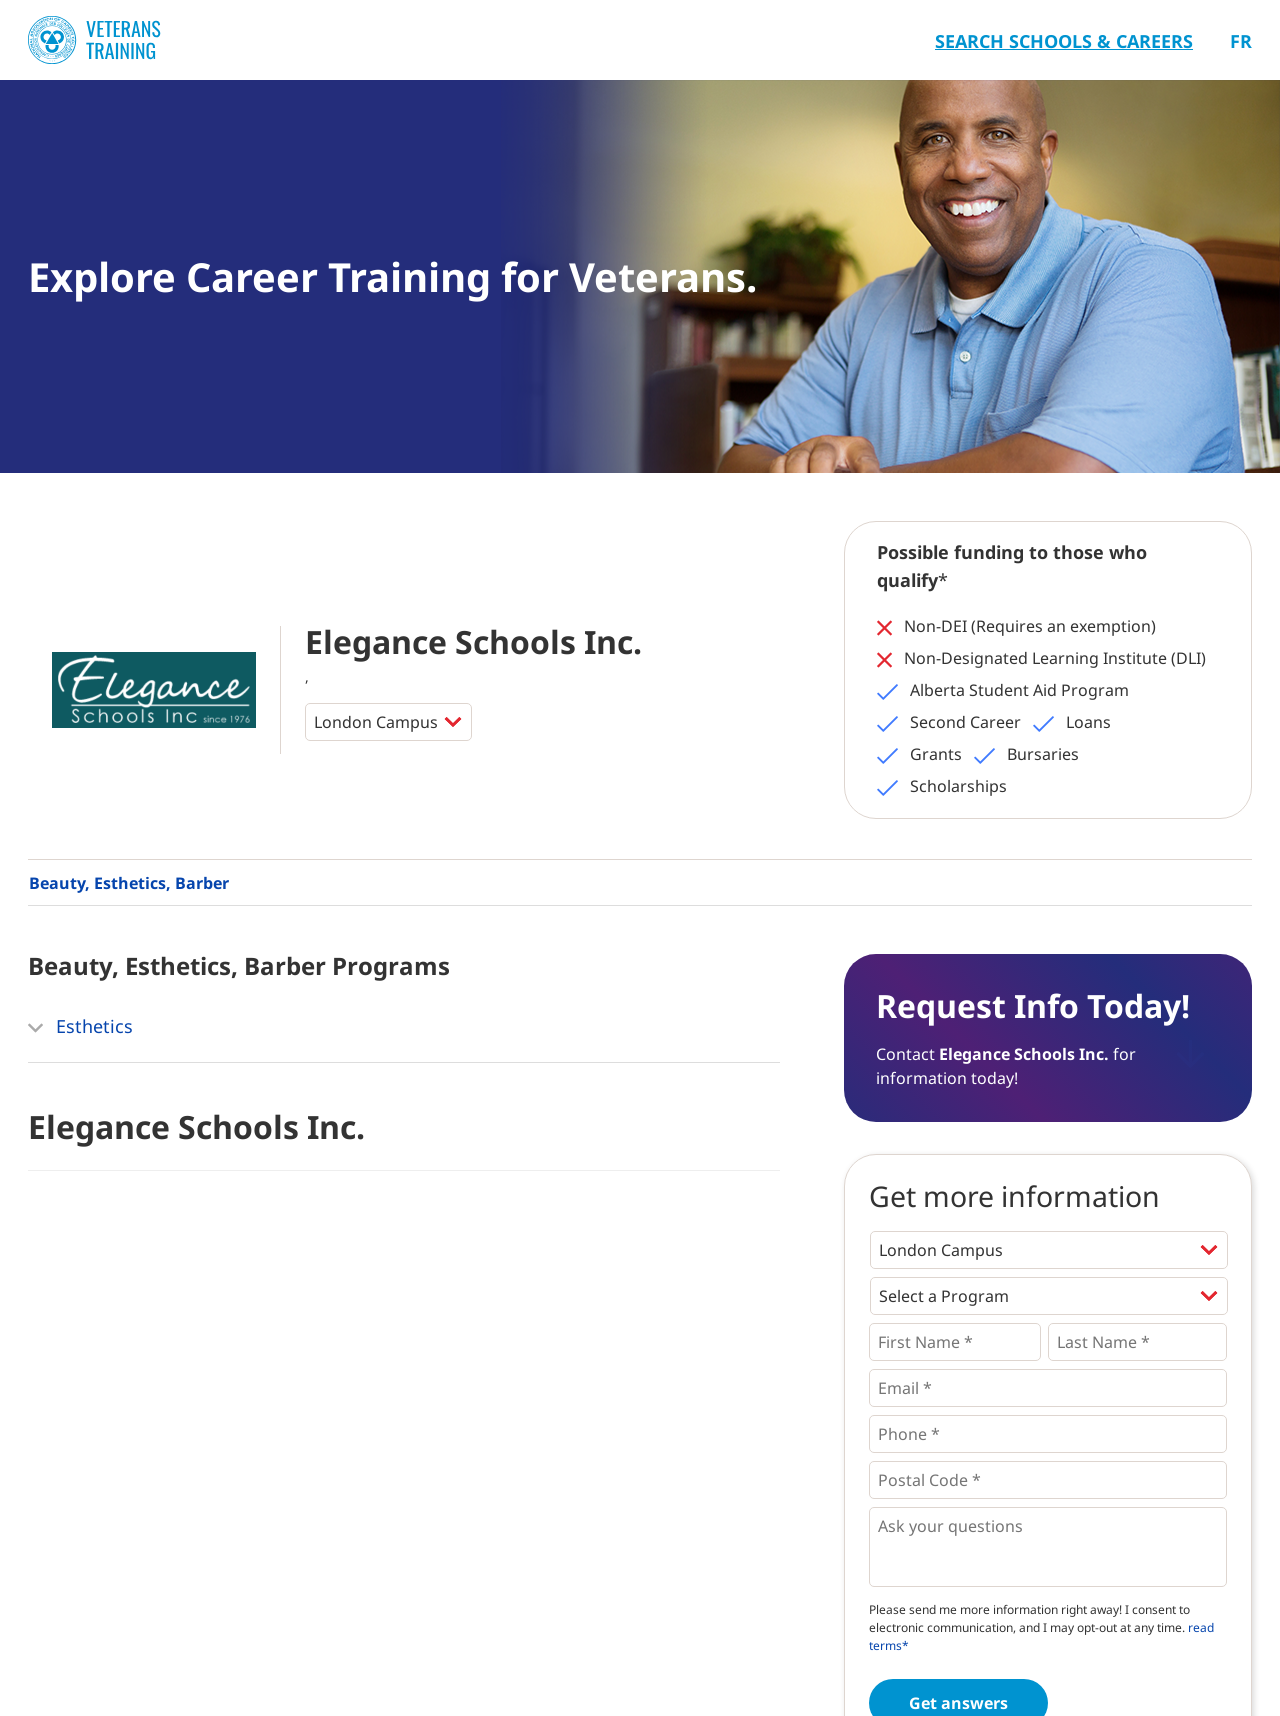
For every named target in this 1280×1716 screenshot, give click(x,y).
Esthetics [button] (80, 1028)
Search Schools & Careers (1064, 41)
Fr (1241, 41)
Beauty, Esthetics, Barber (129, 883)
